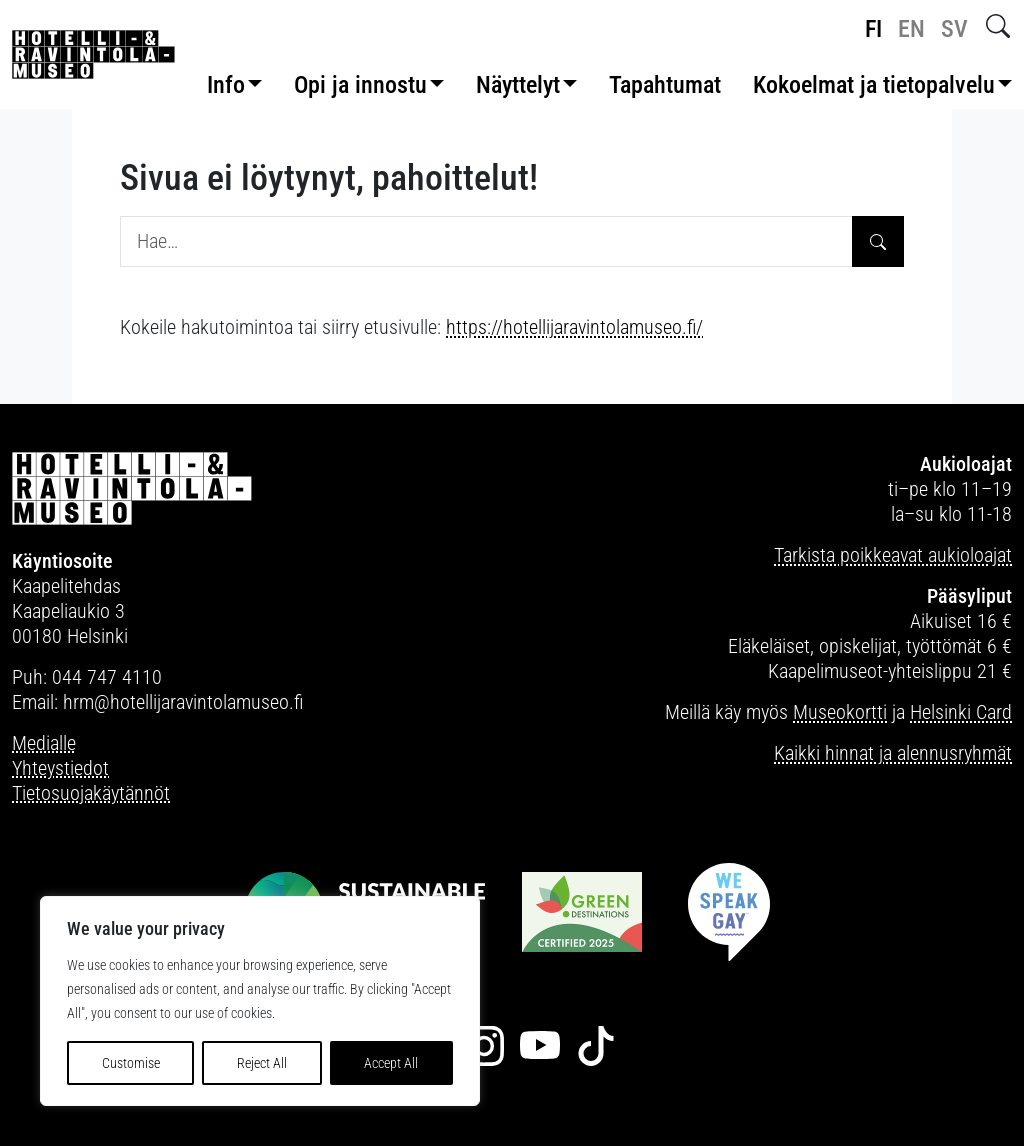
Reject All (262, 1063)
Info (226, 85)
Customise (131, 1063)
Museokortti (840, 712)
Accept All (391, 1063)
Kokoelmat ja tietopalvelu (874, 85)
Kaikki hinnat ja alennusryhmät (893, 753)
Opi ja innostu (360, 85)
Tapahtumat (665, 85)
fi (873, 29)
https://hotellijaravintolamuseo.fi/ (574, 327)
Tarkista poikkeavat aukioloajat (893, 555)
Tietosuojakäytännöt (91, 793)
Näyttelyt (518, 85)
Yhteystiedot (60, 768)
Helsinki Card (961, 712)
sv (954, 29)
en (911, 29)
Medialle (44, 743)
